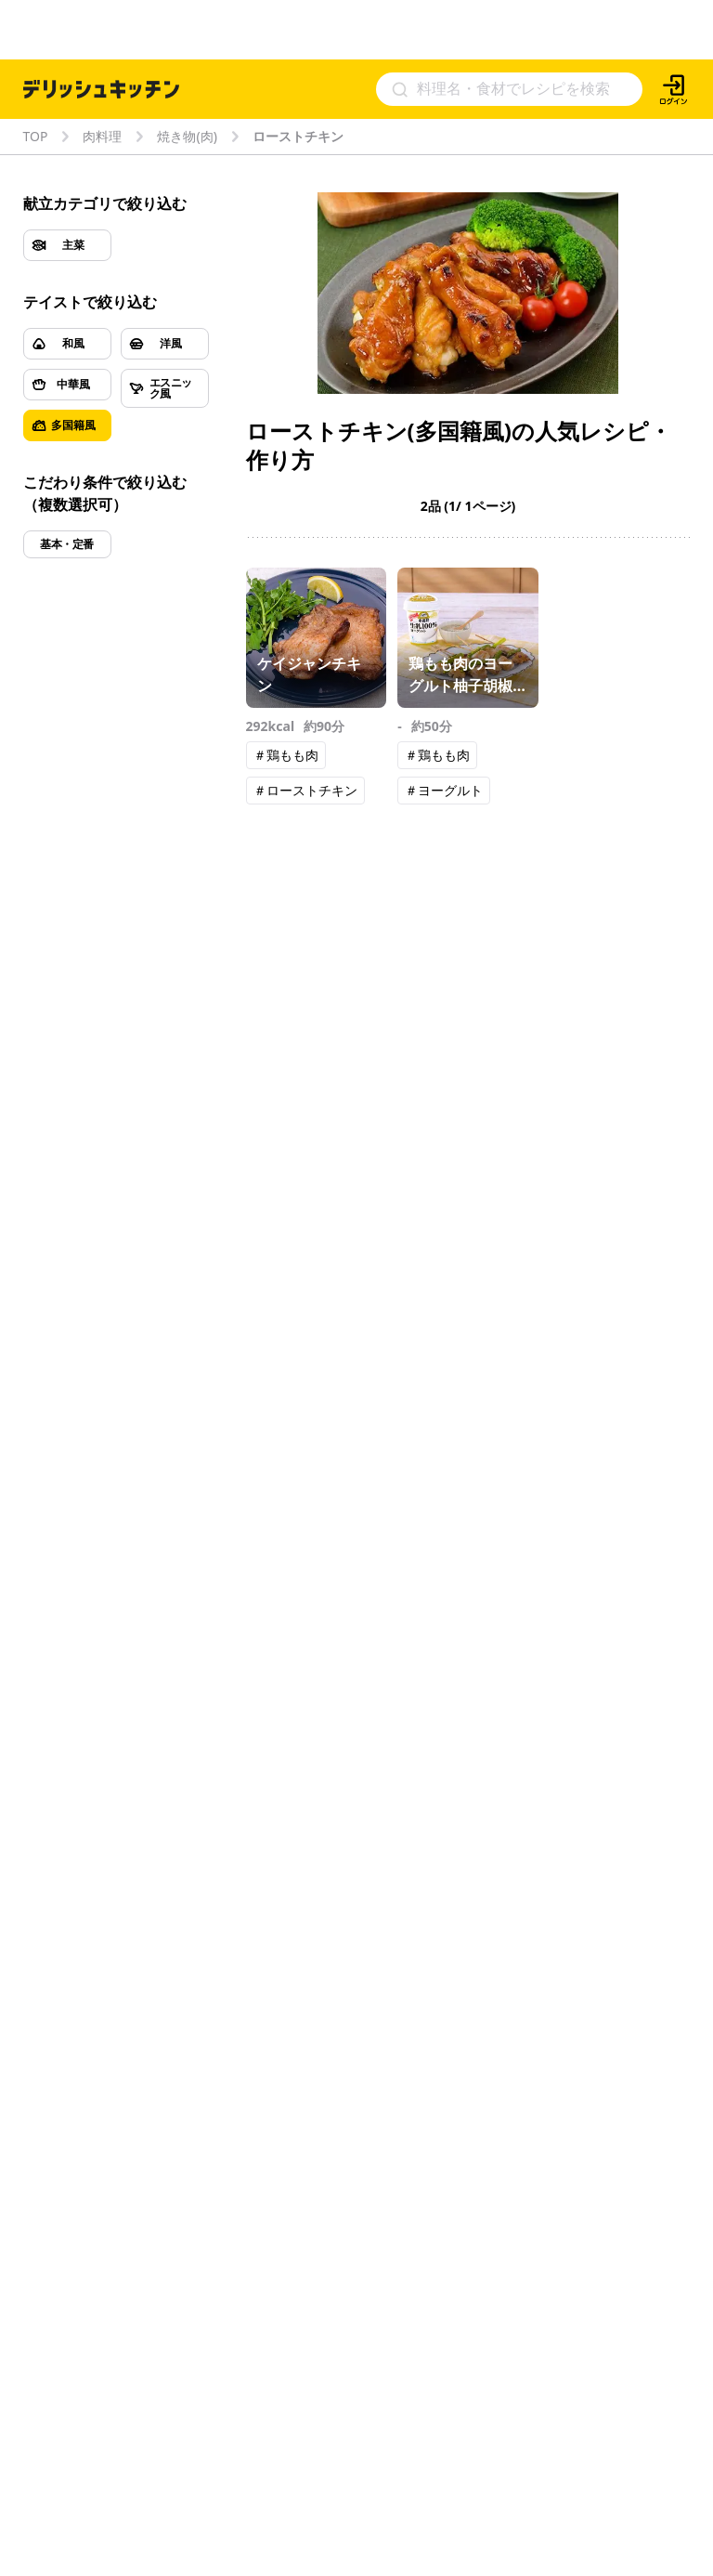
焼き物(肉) (186, 136)
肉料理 (102, 136)
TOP (35, 136)
